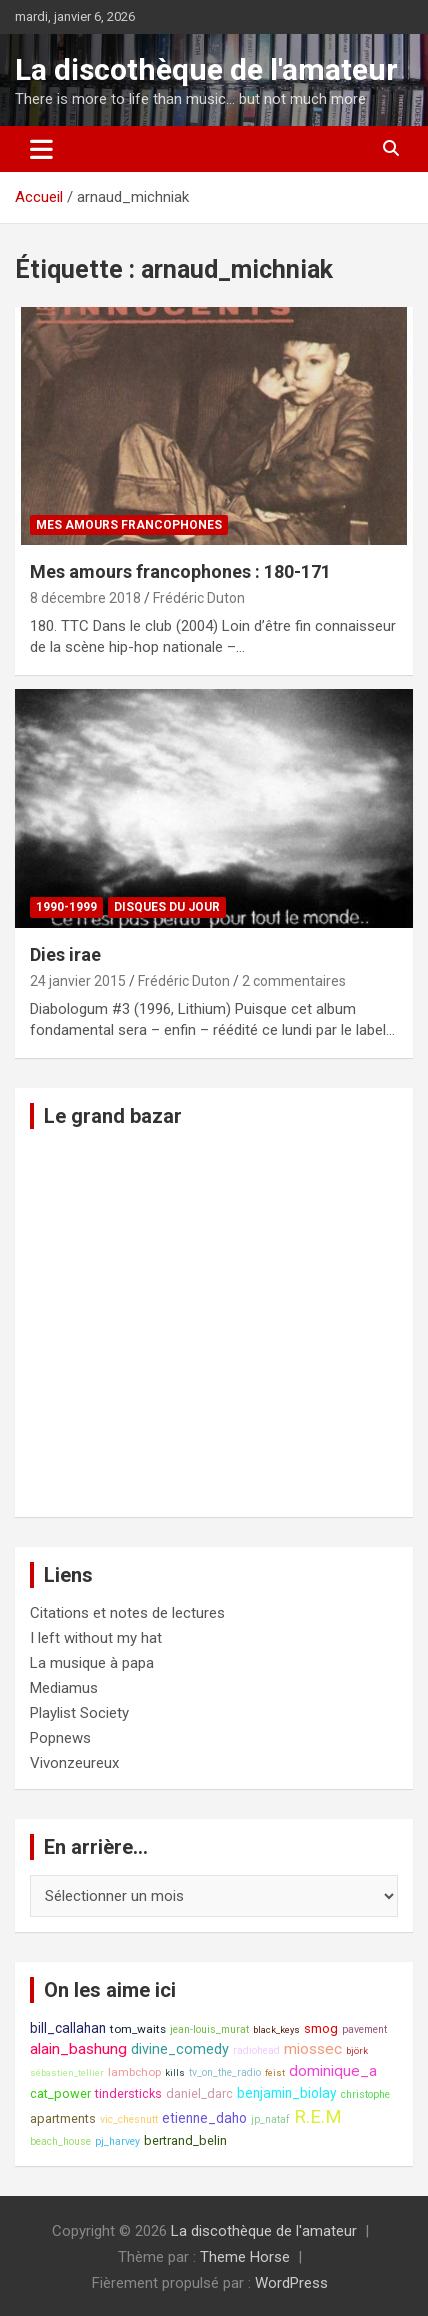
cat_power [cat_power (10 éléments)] (60, 2093)
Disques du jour (167, 907)
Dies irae (65, 954)
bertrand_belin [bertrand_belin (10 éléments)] (185, 2140)
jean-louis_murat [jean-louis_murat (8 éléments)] (209, 2029)
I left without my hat (96, 1638)
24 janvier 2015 (78, 981)
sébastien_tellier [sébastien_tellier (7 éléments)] (67, 2072)
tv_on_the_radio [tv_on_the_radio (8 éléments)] (225, 2072)
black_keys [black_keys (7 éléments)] (276, 2029)
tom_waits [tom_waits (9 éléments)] (138, 2029)
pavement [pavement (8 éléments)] (364, 2029)
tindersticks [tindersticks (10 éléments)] (128, 2093)
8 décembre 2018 (85, 598)
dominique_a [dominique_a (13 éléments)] (333, 2071)
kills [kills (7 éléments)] (175, 2072)
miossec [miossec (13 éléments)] (313, 2049)
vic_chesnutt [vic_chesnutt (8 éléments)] (129, 2119)
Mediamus (64, 1688)
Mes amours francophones (129, 525)
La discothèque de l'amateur (206, 69)
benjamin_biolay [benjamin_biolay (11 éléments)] (287, 2093)
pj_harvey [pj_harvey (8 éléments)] (117, 2141)
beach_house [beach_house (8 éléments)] (60, 2141)
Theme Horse (245, 2257)
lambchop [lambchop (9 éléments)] (134, 2072)
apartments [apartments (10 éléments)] (63, 2118)
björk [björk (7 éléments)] (357, 2050)
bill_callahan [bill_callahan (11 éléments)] (68, 2028)
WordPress (291, 2283)
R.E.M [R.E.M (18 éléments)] (318, 2117)
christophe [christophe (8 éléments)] (365, 2094)
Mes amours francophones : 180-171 (180, 571)
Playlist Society (79, 1713)
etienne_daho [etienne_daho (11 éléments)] (204, 2118)
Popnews (60, 1738)
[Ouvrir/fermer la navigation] (41, 149)
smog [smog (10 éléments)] (321, 2028)
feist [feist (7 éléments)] (275, 2072)
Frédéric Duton (199, 598)
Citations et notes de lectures (127, 1613)
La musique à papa (92, 1663)
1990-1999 (66, 907)
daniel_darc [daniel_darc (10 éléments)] (199, 2093)
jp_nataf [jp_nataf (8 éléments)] (270, 2119)
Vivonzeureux (74, 1763)
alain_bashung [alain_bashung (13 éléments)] (78, 2049)
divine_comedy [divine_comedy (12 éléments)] (180, 2049)
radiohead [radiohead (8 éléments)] (256, 2050)
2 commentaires (294, 981)
